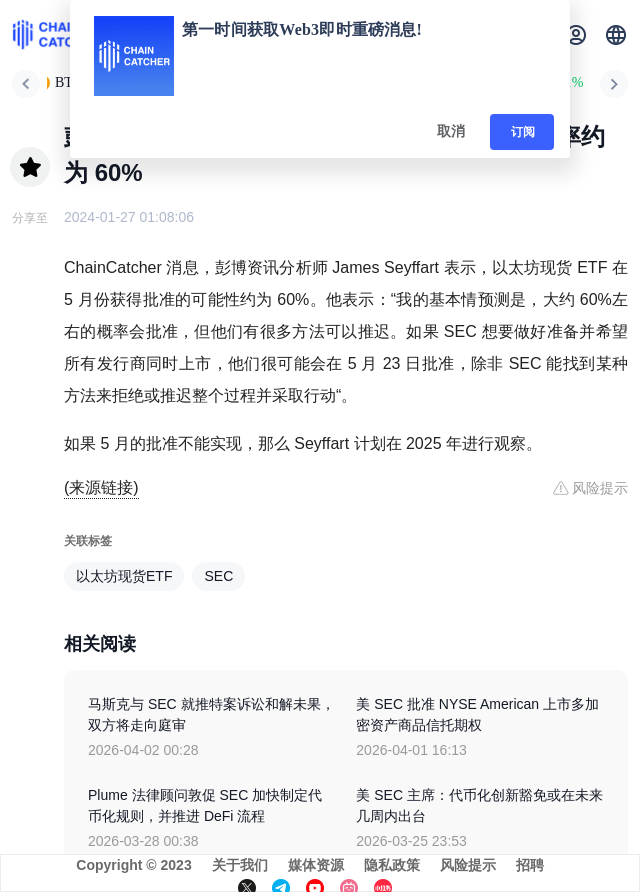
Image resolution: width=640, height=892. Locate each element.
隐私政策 (392, 865)
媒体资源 (316, 865)
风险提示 (468, 865)
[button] (616, 35)
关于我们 (240, 865)
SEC (218, 576)
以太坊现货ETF (124, 576)
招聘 (530, 865)
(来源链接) (101, 487)
